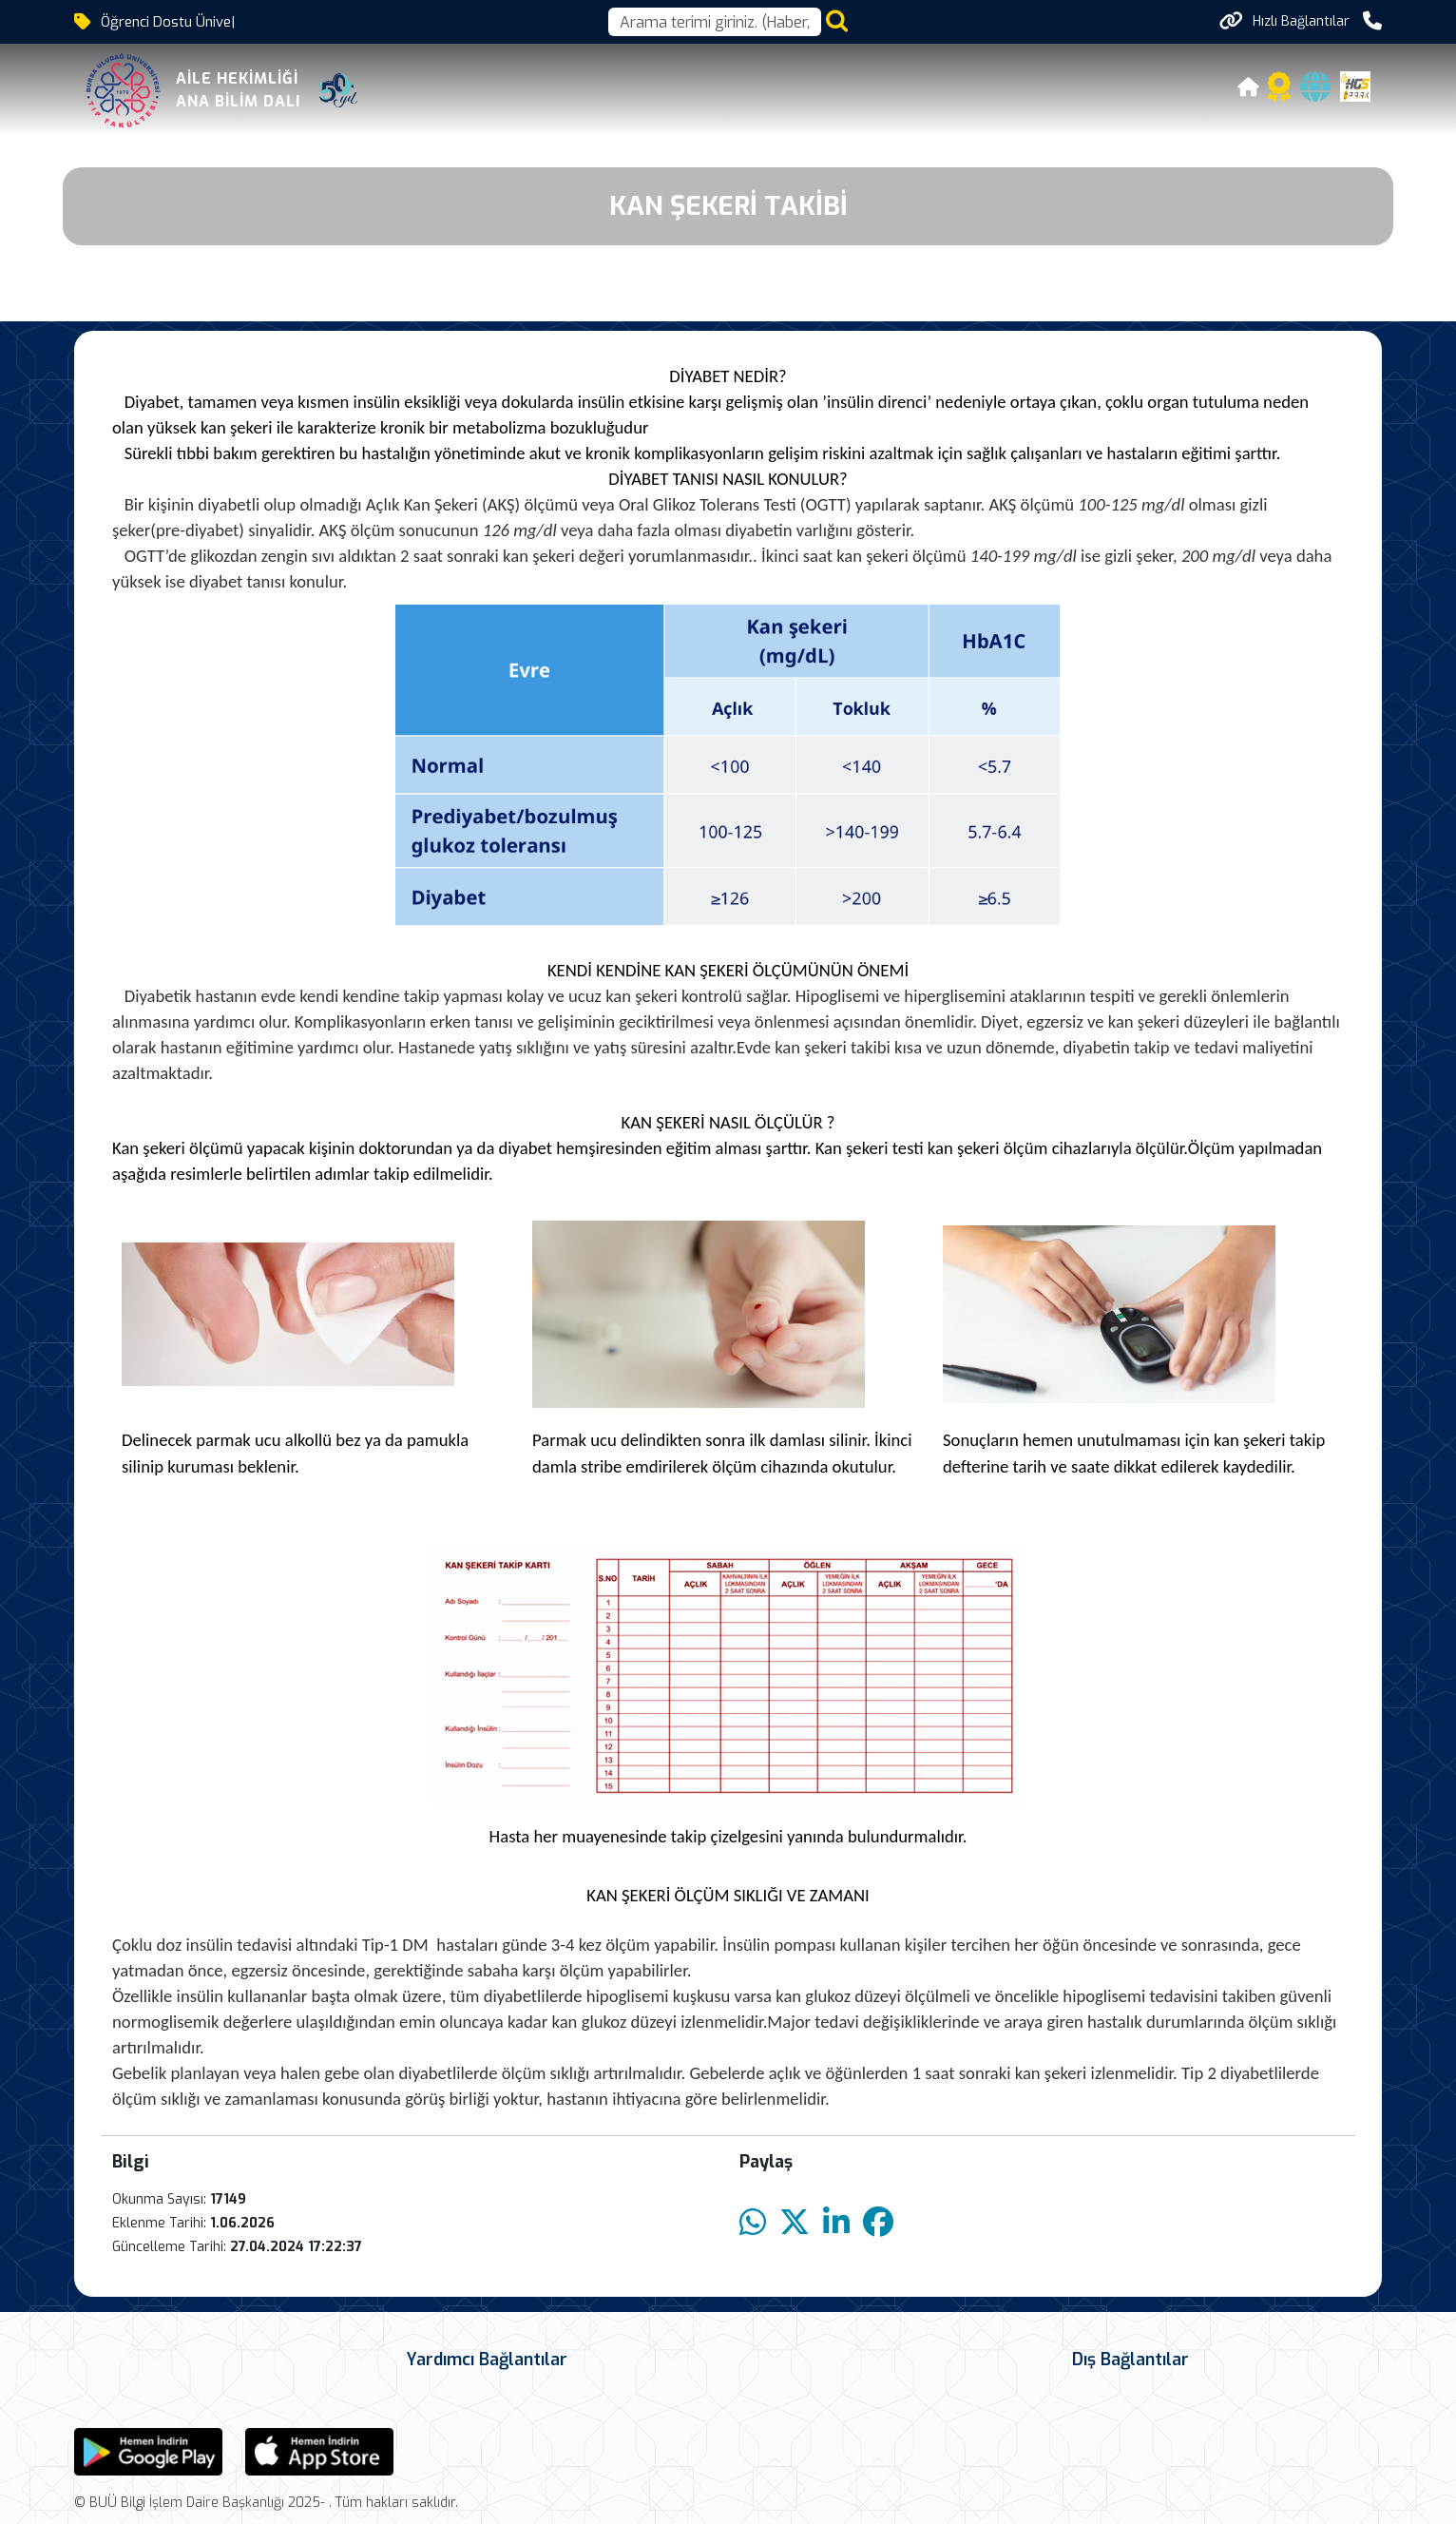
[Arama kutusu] (714, 22)
